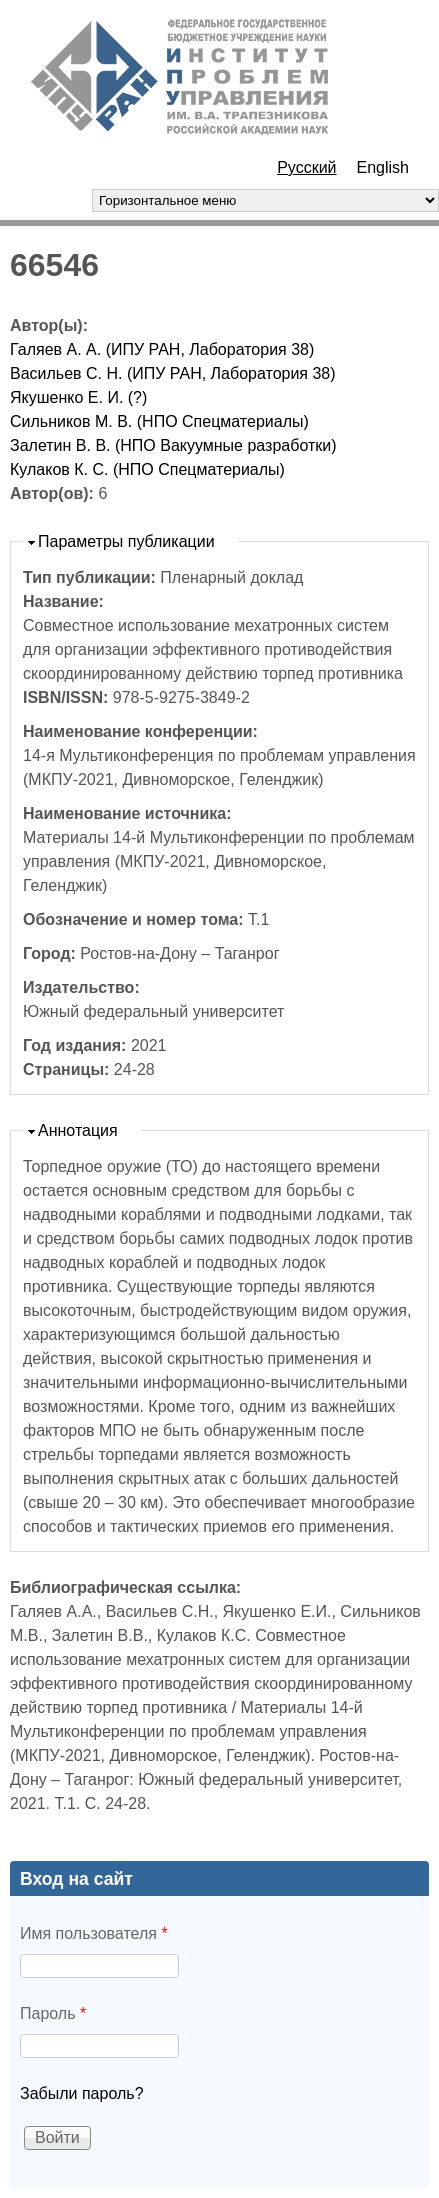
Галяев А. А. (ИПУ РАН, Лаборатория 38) (162, 349)
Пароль (53, 2013)
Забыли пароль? (82, 2093)
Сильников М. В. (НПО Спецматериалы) (159, 421)
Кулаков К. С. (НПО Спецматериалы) (147, 469)
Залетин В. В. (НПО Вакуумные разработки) (173, 445)
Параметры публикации (126, 541)
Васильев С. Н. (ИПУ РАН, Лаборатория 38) (173, 373)
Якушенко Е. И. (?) (78, 397)
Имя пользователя (94, 1933)
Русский (306, 167)
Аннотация (78, 1130)
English (383, 167)
